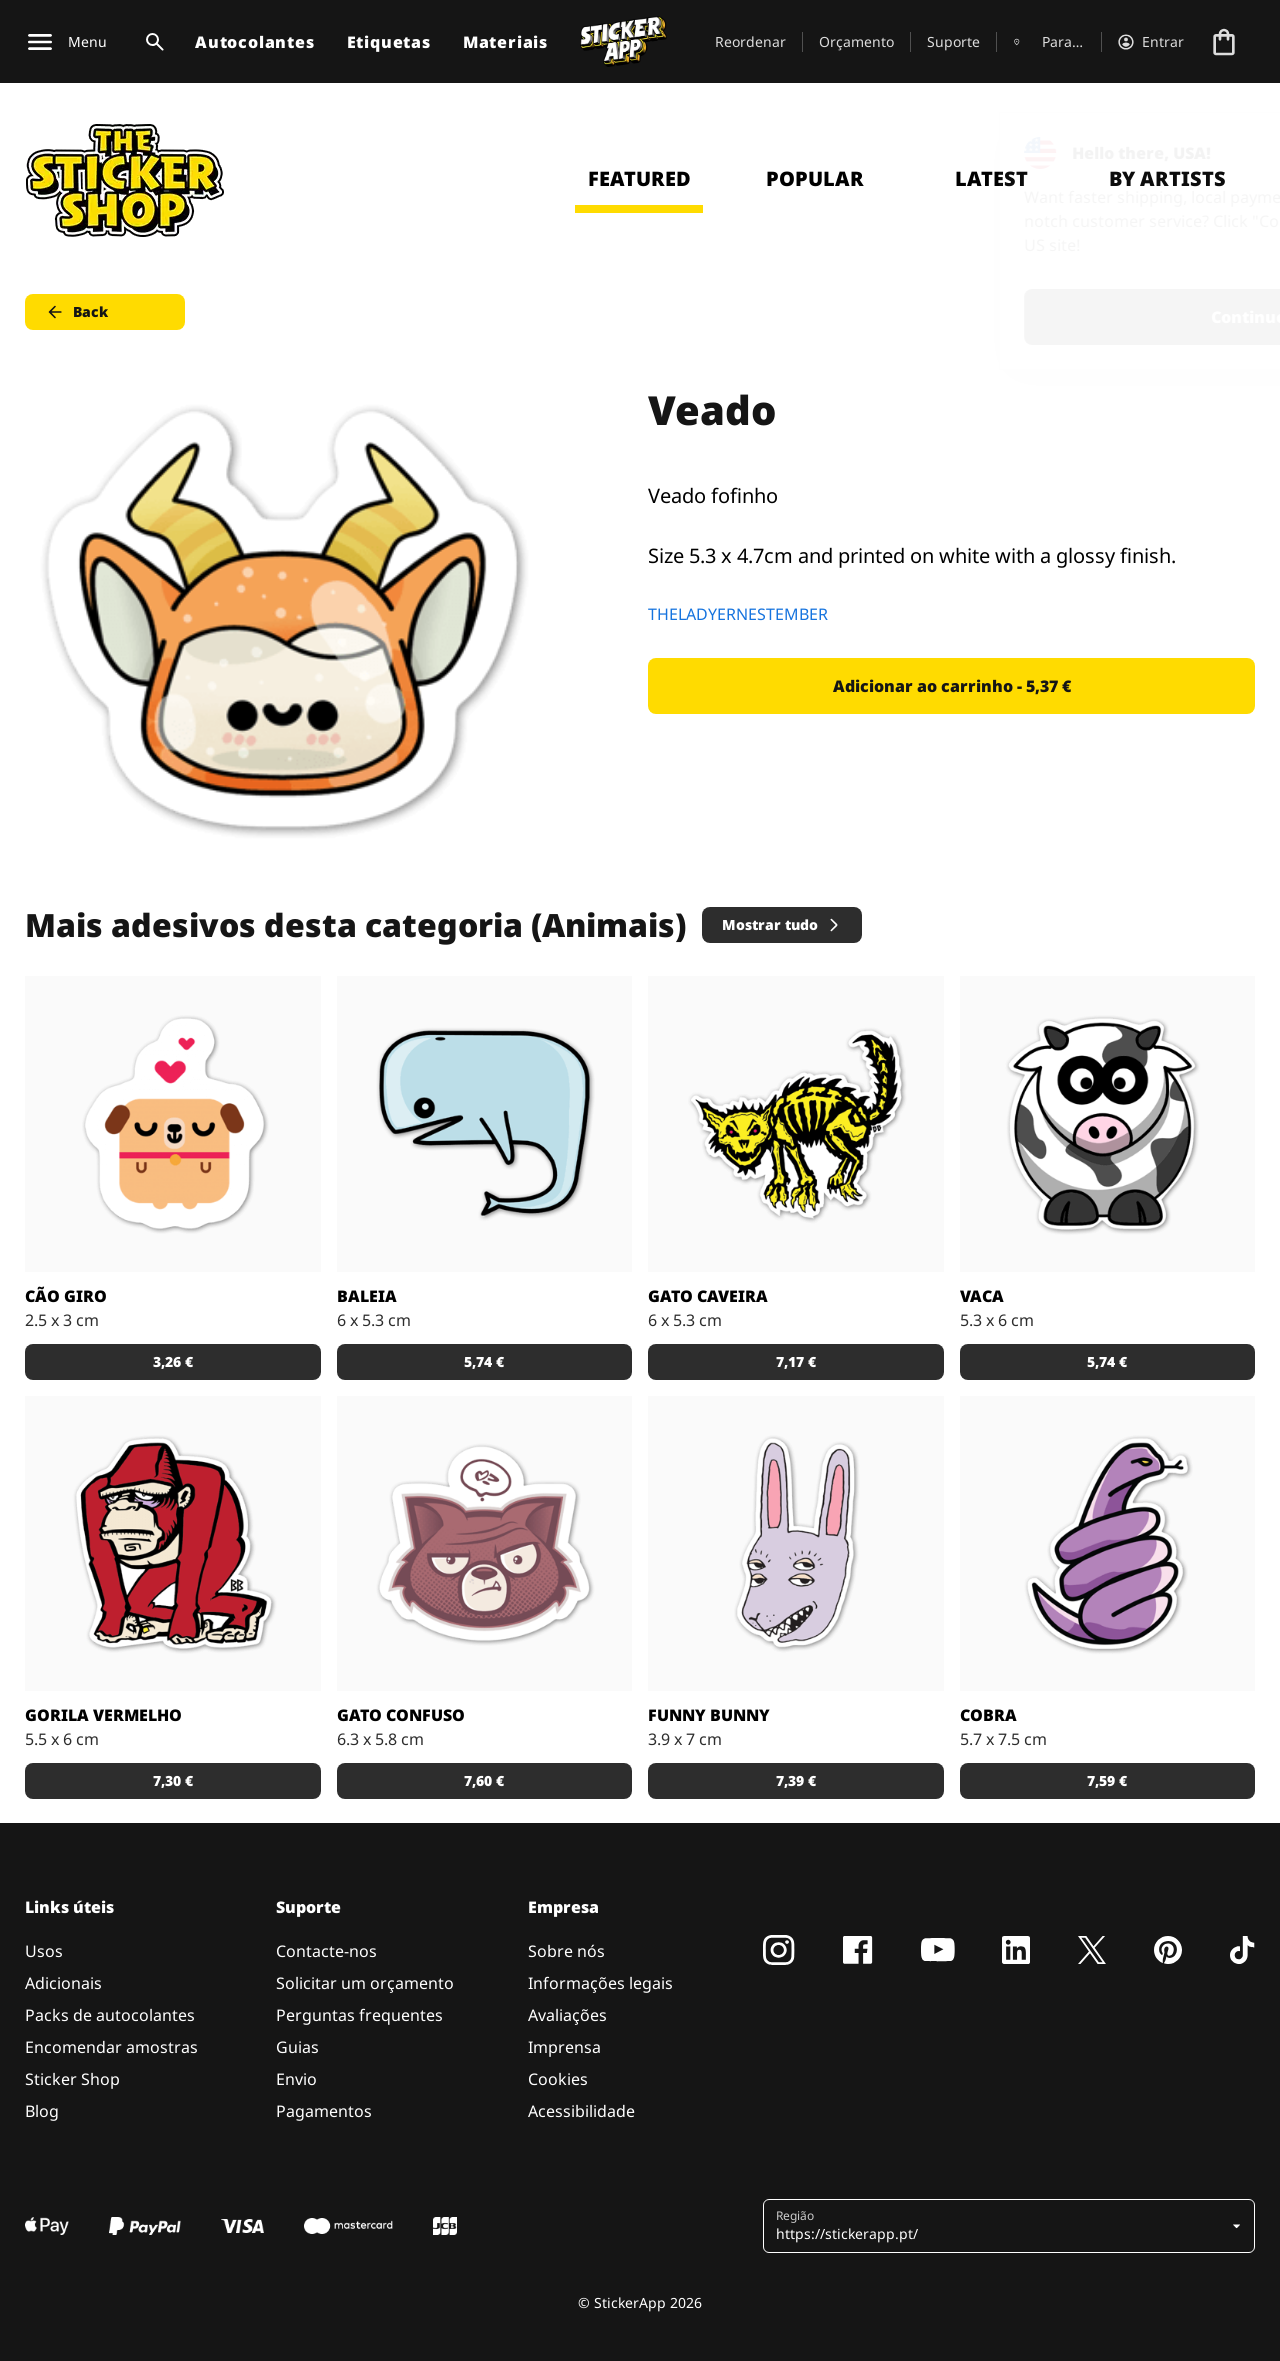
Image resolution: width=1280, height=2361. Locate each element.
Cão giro (66, 1296)
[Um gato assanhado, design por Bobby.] (796, 1124)
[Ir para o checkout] (1224, 42)
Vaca (982, 1296)
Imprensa (564, 2047)
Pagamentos (324, 2111)
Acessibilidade (581, 2111)
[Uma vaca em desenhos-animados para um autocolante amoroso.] (1108, 1124)
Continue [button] (1011, 317)
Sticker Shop (72, 2079)
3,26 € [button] (173, 1361)
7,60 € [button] (484, 1780)
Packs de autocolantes (110, 2015)
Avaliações (567, 2015)
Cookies (558, 2079)
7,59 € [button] (1107, 1780)
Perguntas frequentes (359, 2015)
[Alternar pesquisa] (151, 42)
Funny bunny (709, 1715)
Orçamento (856, 41)
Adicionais (63, 1983)
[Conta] (1151, 42)
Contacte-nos (326, 1951)
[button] (1001, 2226)
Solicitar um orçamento (365, 1983)
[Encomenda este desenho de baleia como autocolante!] (485, 1124)
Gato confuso (401, 1715)
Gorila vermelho (103, 1715)
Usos (44, 1951)
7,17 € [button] (796, 1361)
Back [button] (76, 312)
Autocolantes (255, 42)
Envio (296, 2079)
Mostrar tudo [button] (782, 924)
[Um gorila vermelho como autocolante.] (173, 1544)
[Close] (1219, 153)
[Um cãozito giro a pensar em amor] (173, 1124)
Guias (297, 2047)
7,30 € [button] (173, 1780)
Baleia (367, 1296)
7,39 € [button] (796, 1780)
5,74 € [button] (484, 1361)
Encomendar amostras (111, 2047)
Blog (42, 2111)
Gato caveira (708, 1296)
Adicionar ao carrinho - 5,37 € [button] (952, 686)
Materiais (505, 42)
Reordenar (750, 41)
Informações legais (600, 1983)
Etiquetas (389, 42)
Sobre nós (566, 1951)
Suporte (953, 41)
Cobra (988, 1715)
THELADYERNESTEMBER (738, 614)
